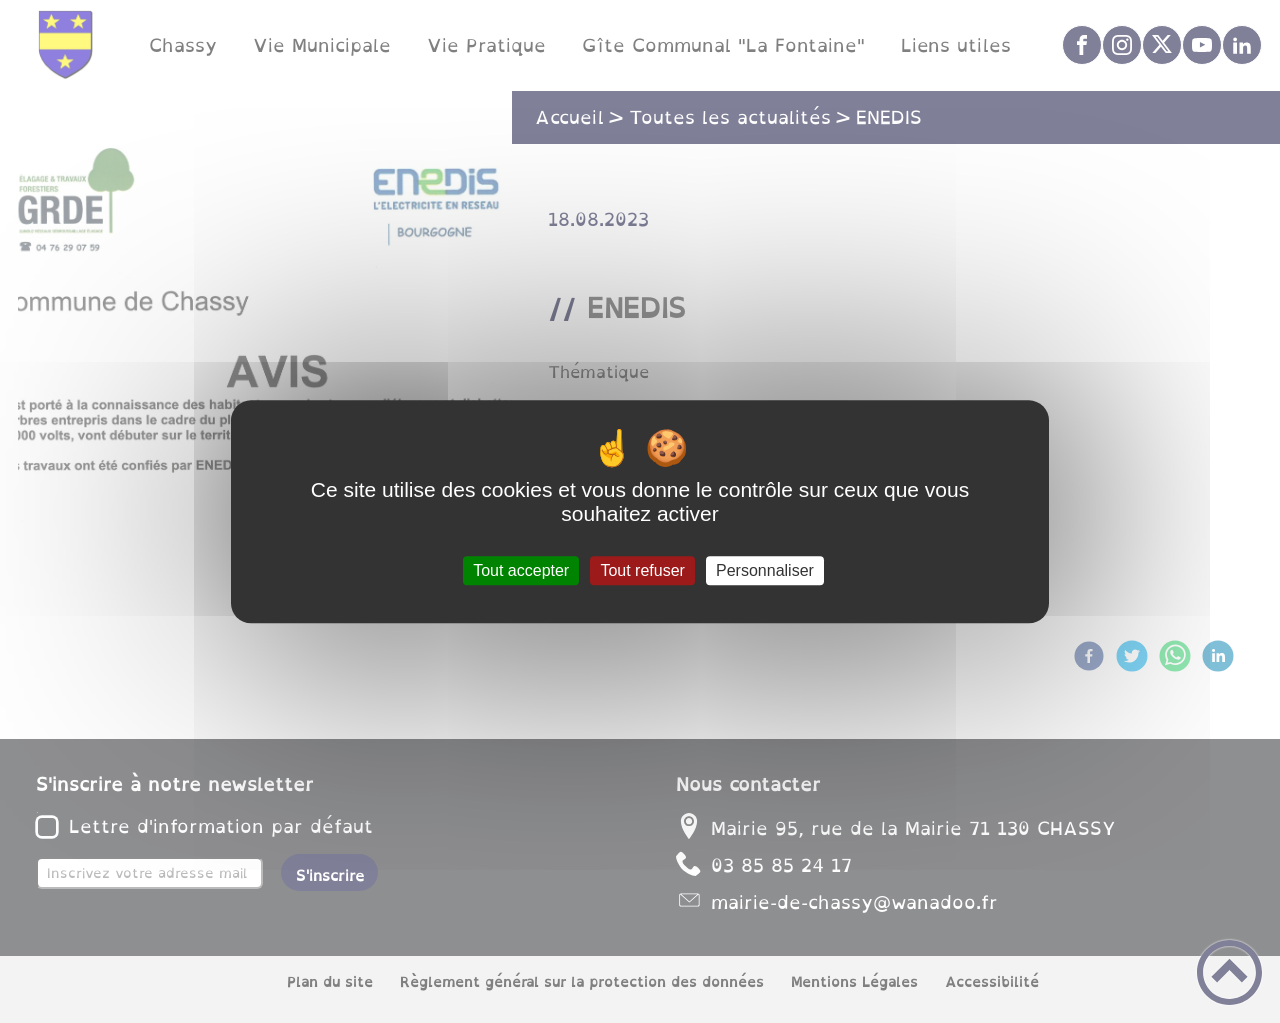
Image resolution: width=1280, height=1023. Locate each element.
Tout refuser (642, 570)
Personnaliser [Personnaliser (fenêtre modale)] (765, 570)
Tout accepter (521, 570)
